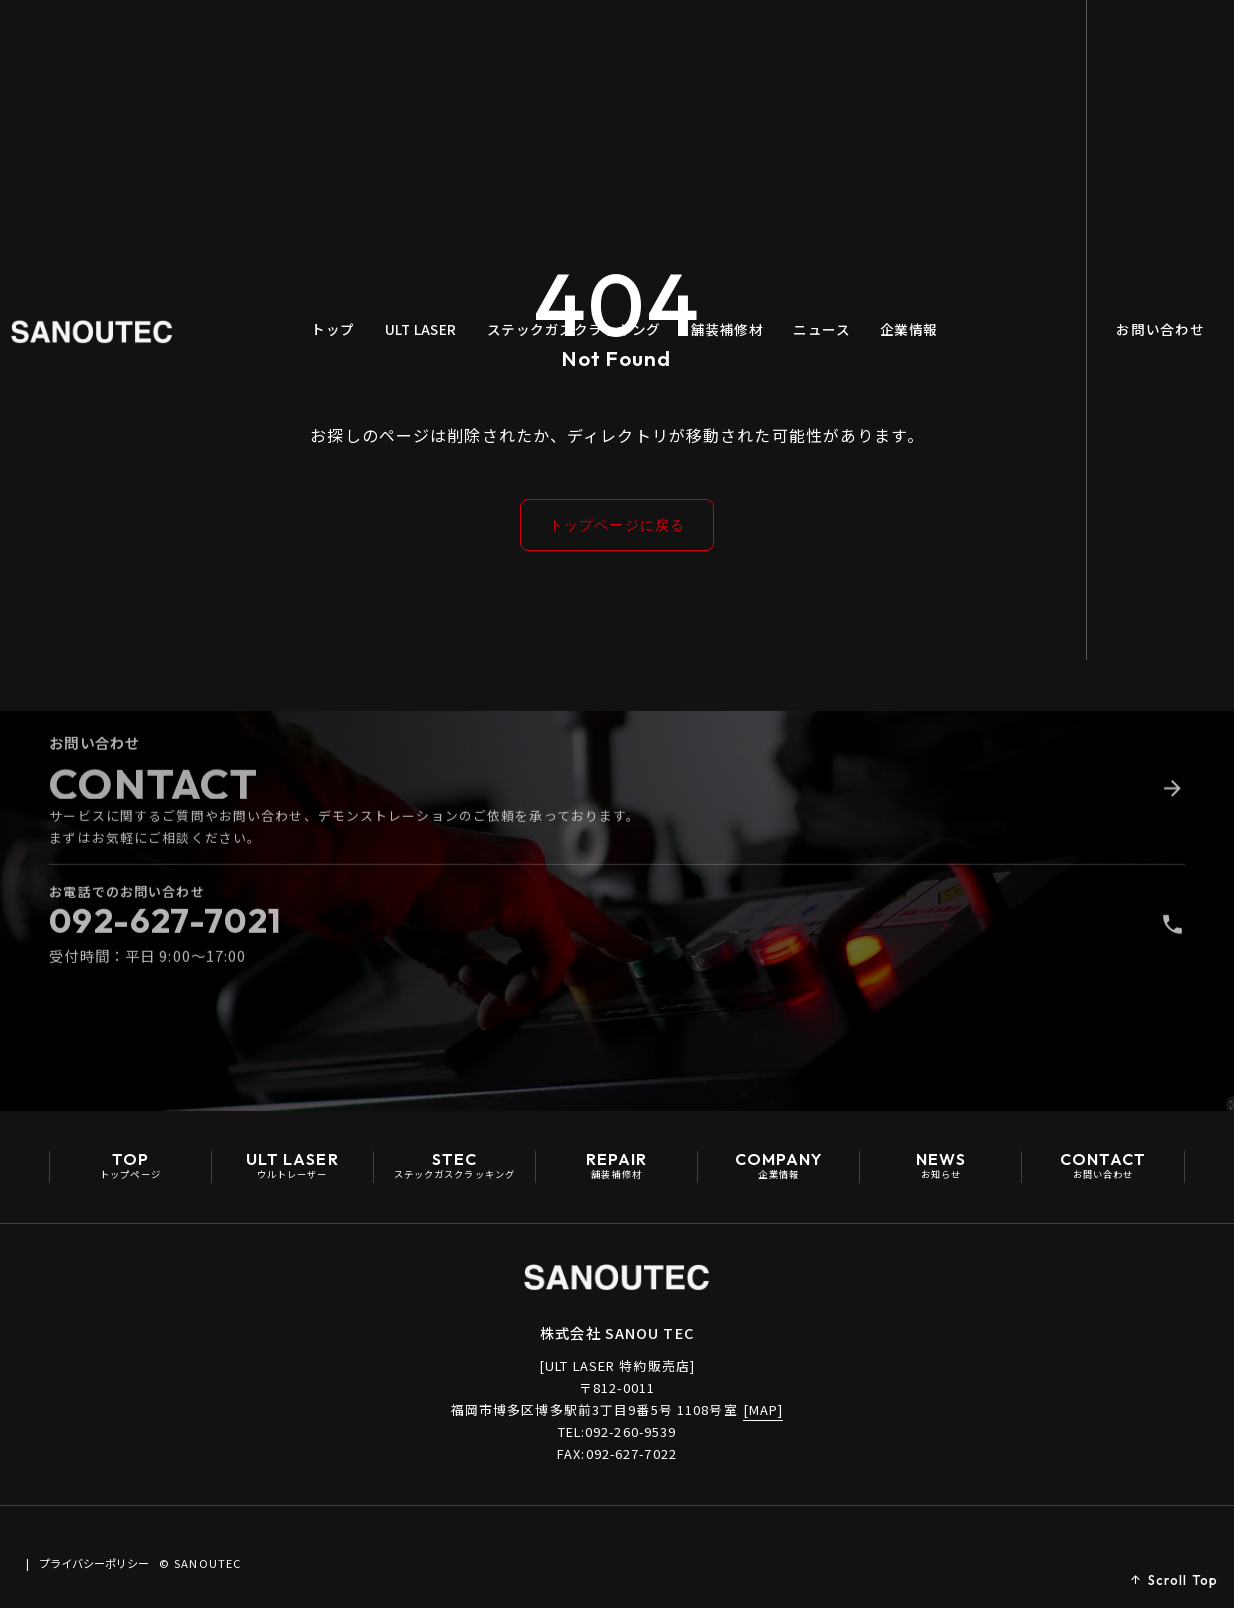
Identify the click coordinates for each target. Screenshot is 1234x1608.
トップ (348, 49)
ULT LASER (437, 49)
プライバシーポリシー (176, 1558)
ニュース (837, 49)
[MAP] (763, 1412)
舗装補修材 (743, 49)
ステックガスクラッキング (590, 49)
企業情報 (925, 49)
